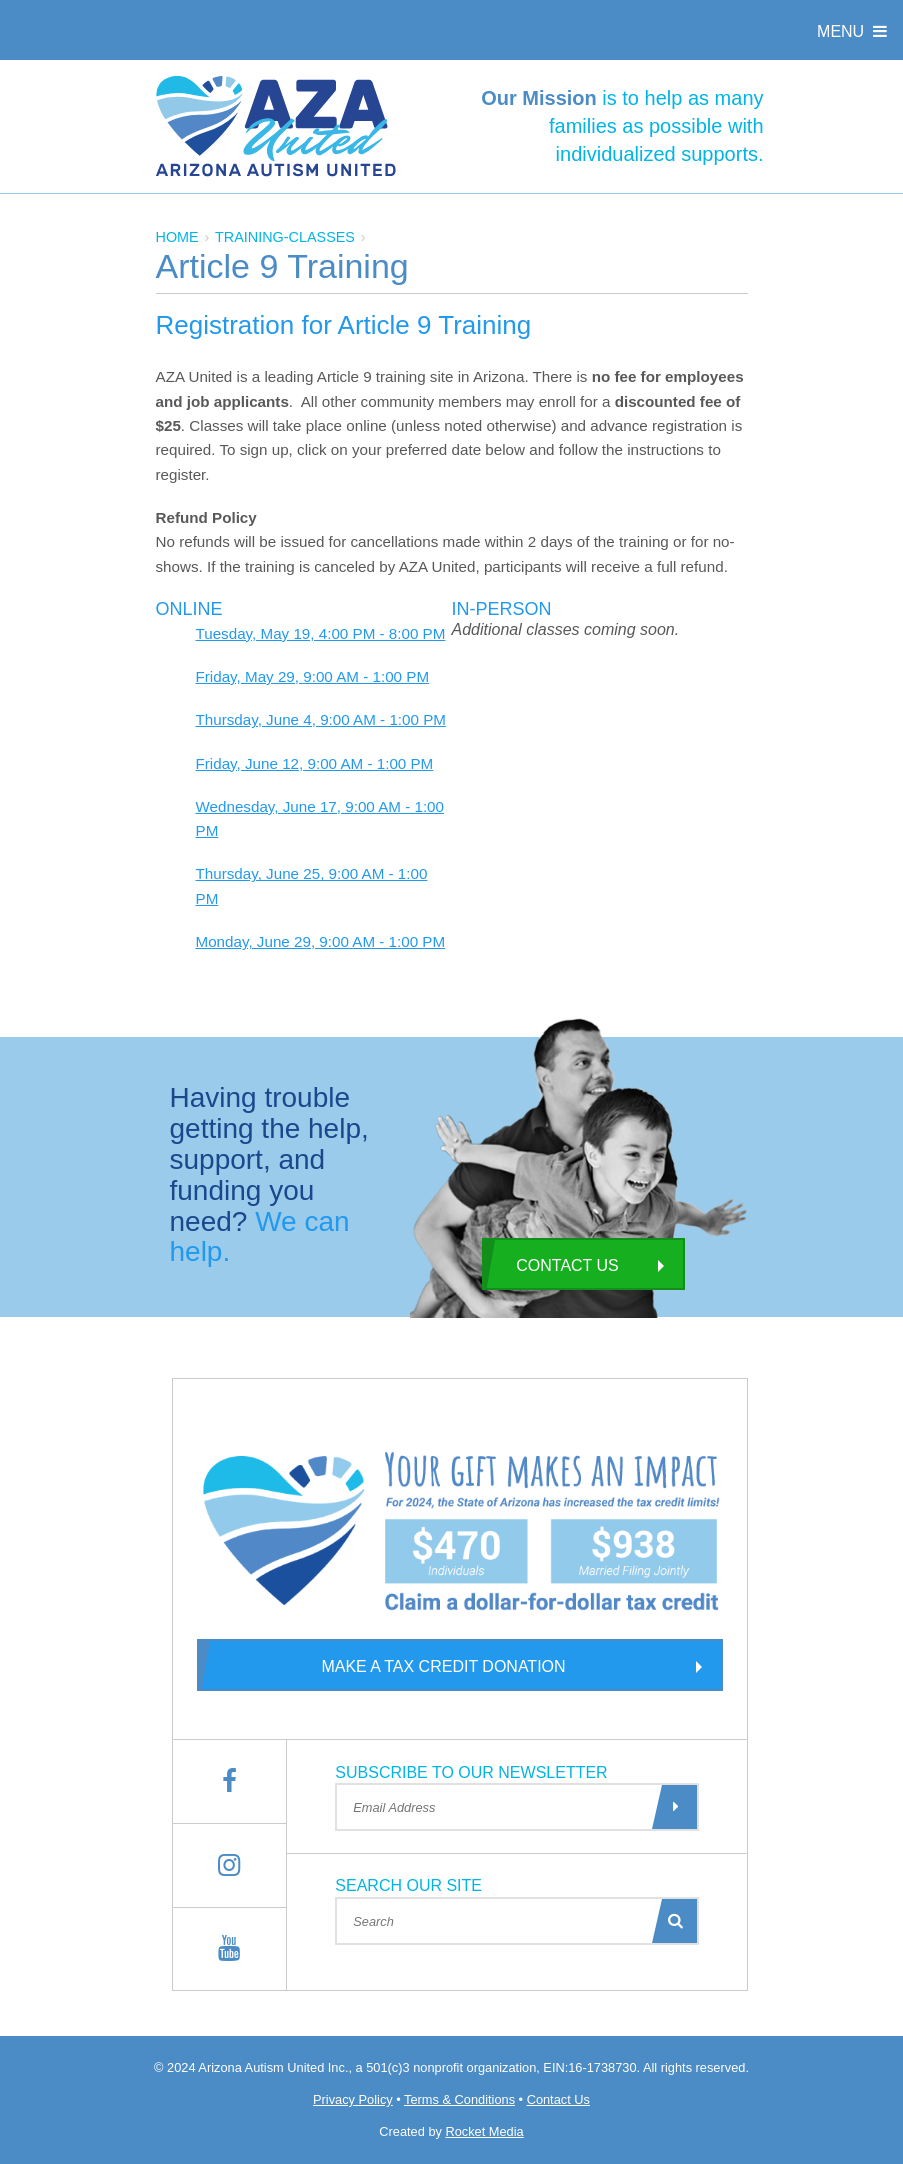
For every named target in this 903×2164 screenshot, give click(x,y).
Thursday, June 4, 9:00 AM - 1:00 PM (321, 719)
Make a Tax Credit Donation (381, 1665)
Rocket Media (484, 2131)
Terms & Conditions (459, 2099)
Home (177, 237)
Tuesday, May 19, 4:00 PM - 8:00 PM (321, 633)
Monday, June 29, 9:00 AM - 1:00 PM (321, 941)
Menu (854, 31)
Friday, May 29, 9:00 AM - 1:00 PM (313, 676)
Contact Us (550, 1264)
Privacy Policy (353, 2099)
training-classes (285, 237)
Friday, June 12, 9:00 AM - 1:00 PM (315, 763)
